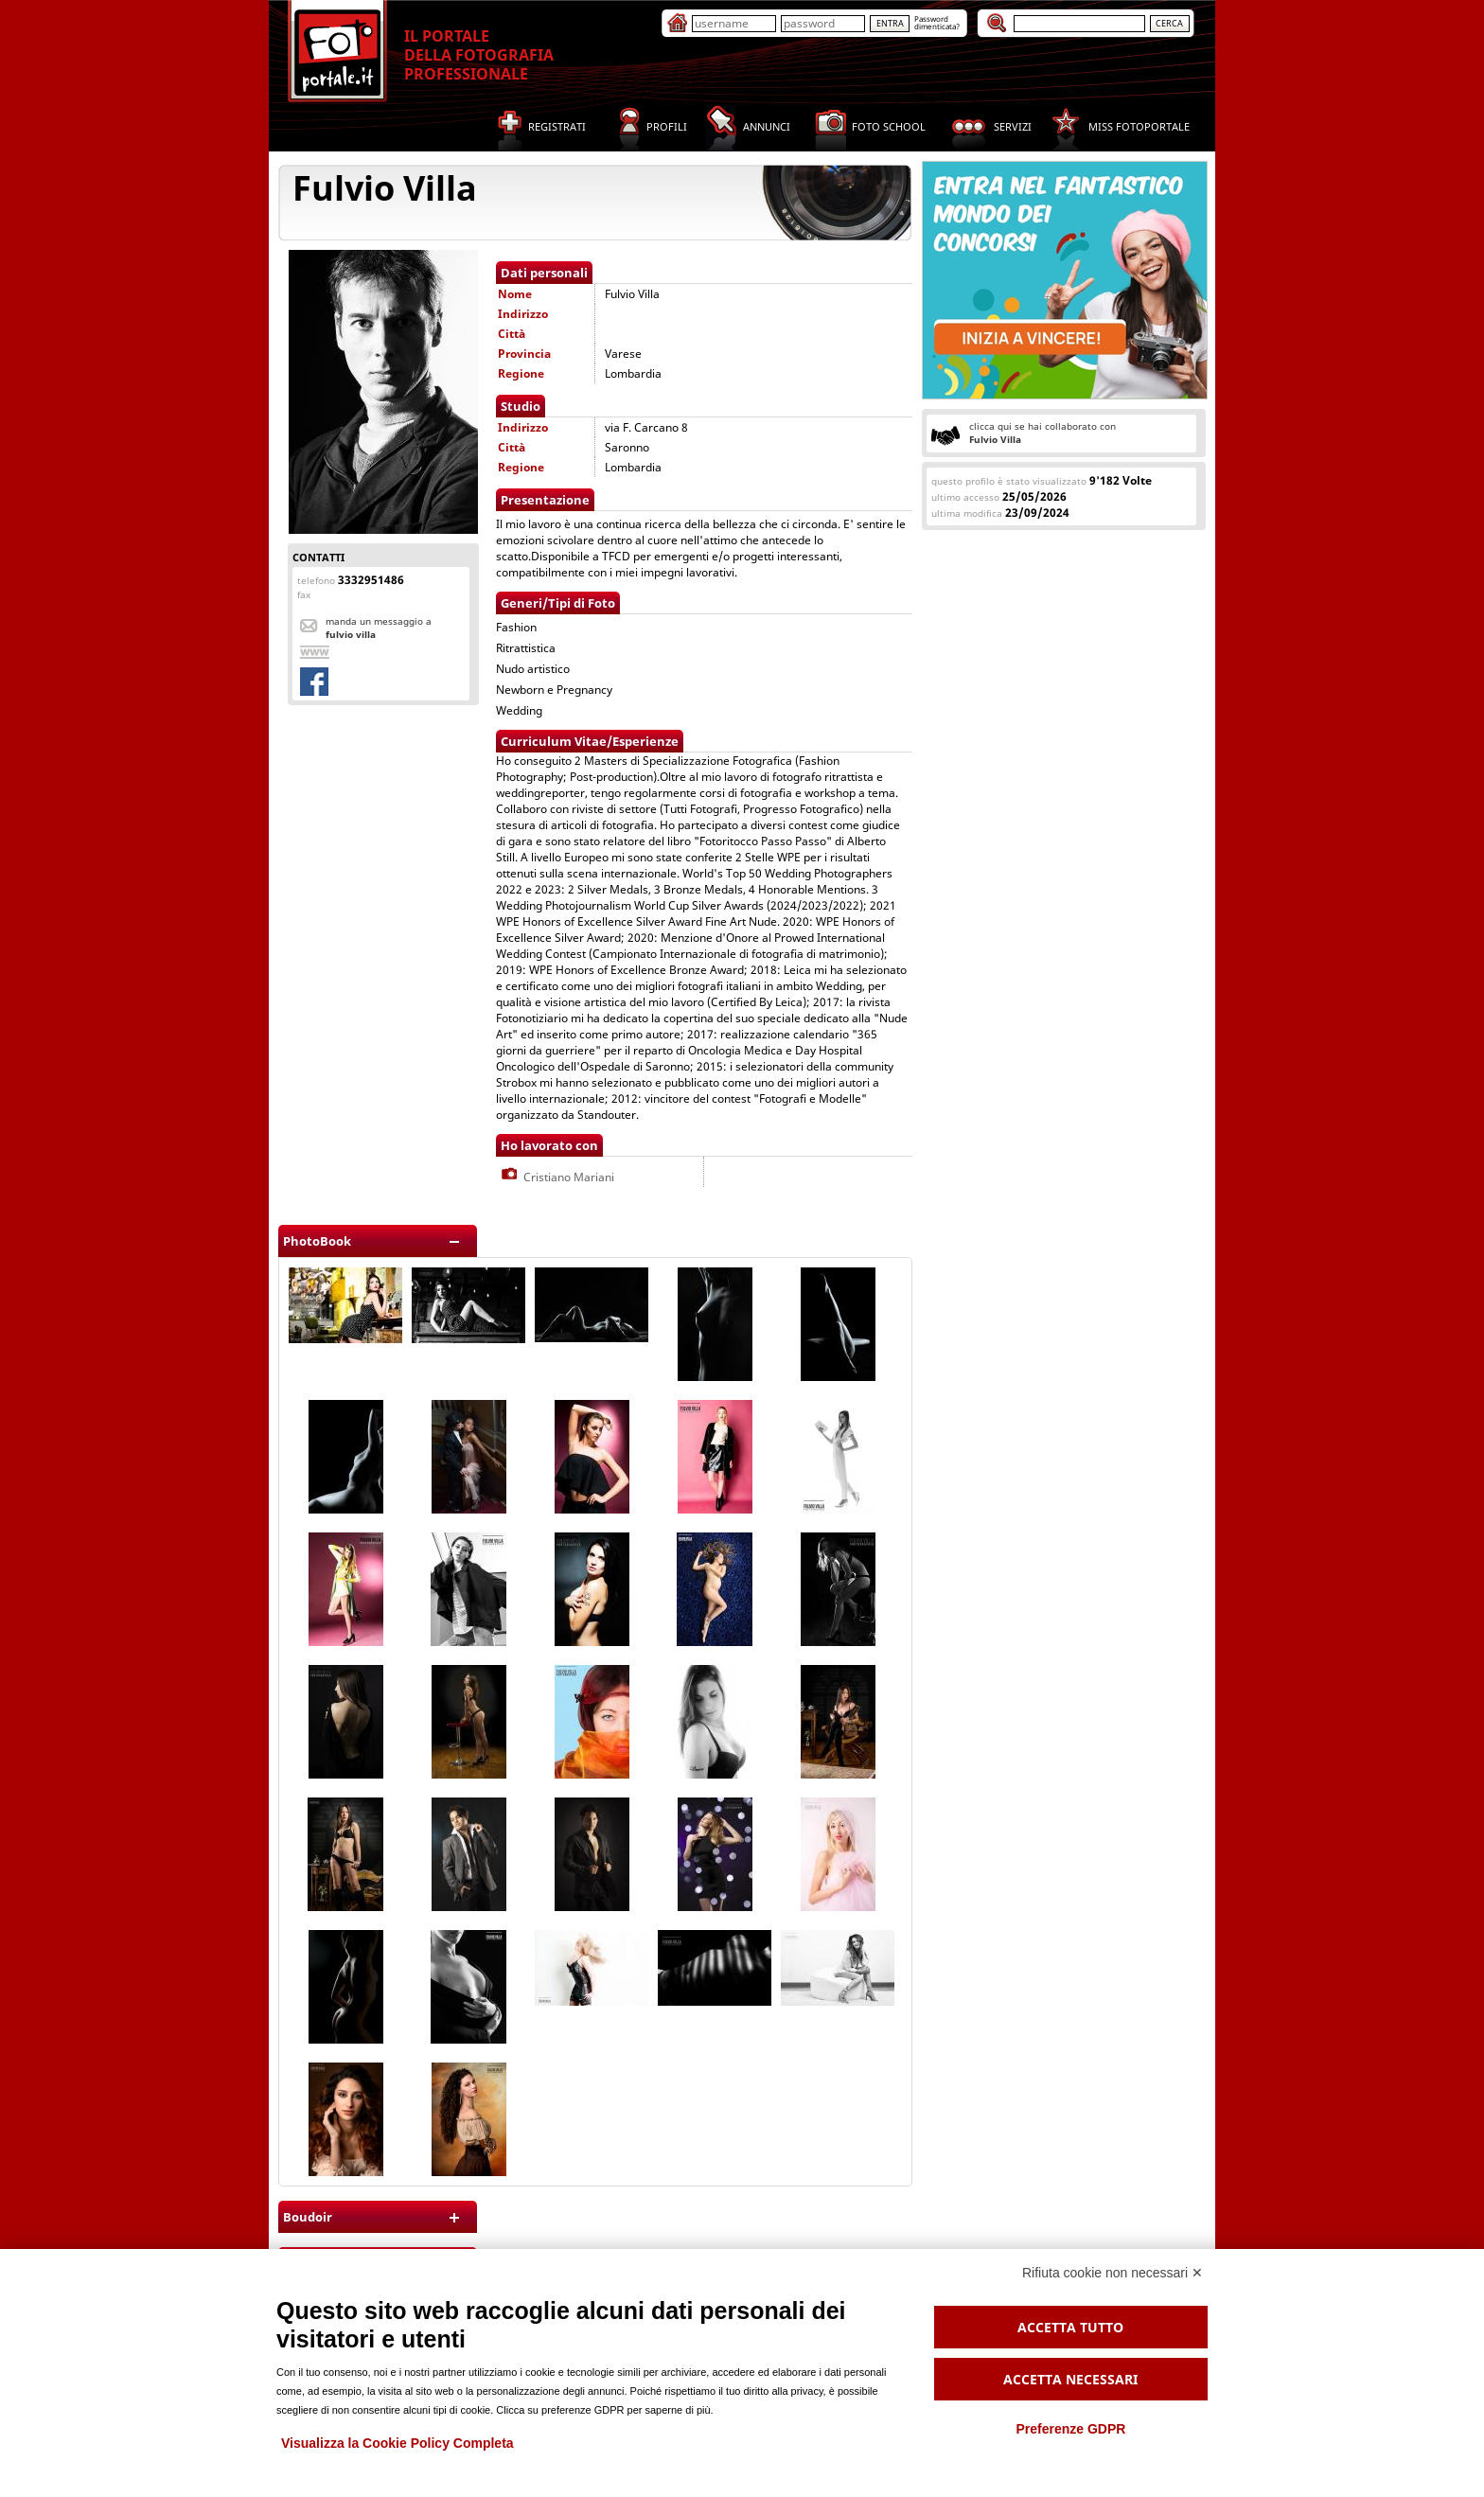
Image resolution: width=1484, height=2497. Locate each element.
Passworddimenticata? (937, 22)
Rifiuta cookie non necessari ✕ (1112, 2272)
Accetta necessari (1070, 2379)
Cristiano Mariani (556, 1177)
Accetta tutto (1070, 2327)
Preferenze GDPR (1070, 2428)
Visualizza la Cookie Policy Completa (397, 2443)
